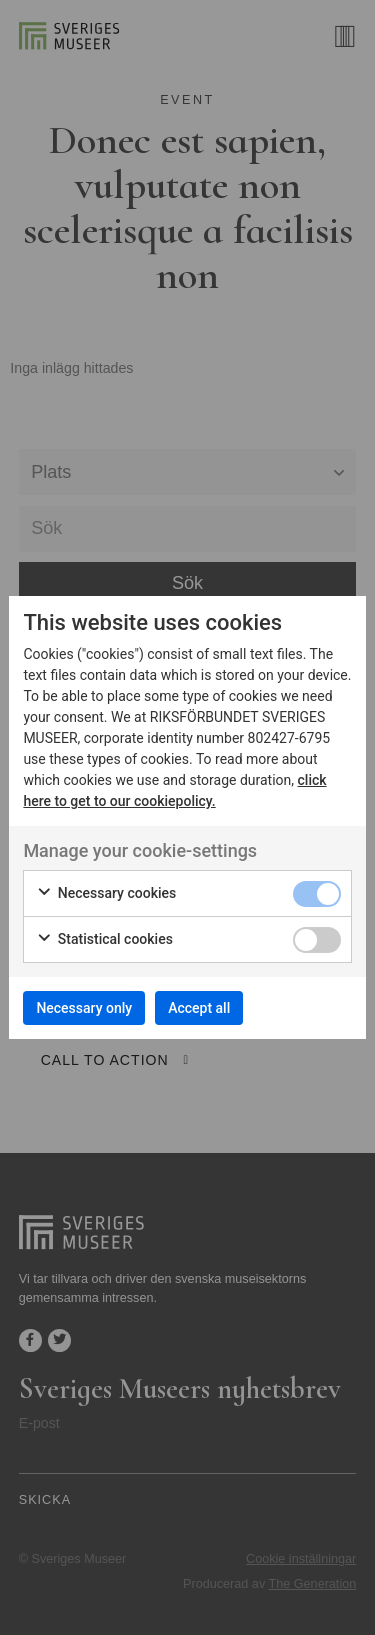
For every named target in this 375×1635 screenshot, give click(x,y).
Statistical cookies (104, 940)
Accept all (199, 1008)
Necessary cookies (106, 894)
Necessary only (84, 1008)
